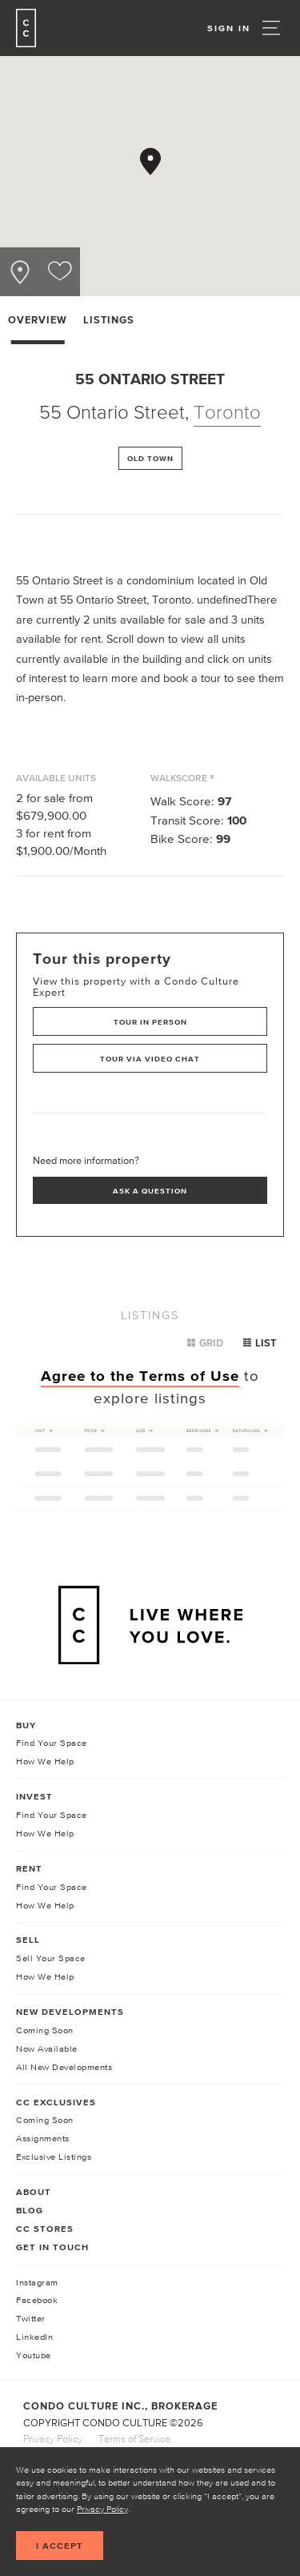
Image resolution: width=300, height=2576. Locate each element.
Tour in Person (150, 1021)
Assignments (43, 2138)
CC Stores (45, 2228)
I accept (59, 2545)
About (33, 2192)
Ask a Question (150, 1190)
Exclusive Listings (53, 2156)
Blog (29, 2210)
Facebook (37, 2300)
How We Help (45, 1761)
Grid (205, 1343)
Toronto (227, 412)
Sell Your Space (51, 1958)
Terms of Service (134, 2439)
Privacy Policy (102, 2509)
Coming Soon (45, 2030)
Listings (108, 320)
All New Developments (64, 2067)
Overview (37, 320)
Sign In (228, 28)
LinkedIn (34, 2336)
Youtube (33, 2355)
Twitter (31, 2318)
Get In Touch (52, 2247)
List (259, 1343)
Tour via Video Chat (150, 1058)
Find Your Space (51, 1742)
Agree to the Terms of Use (140, 1375)
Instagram (37, 2282)
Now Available (47, 2048)
